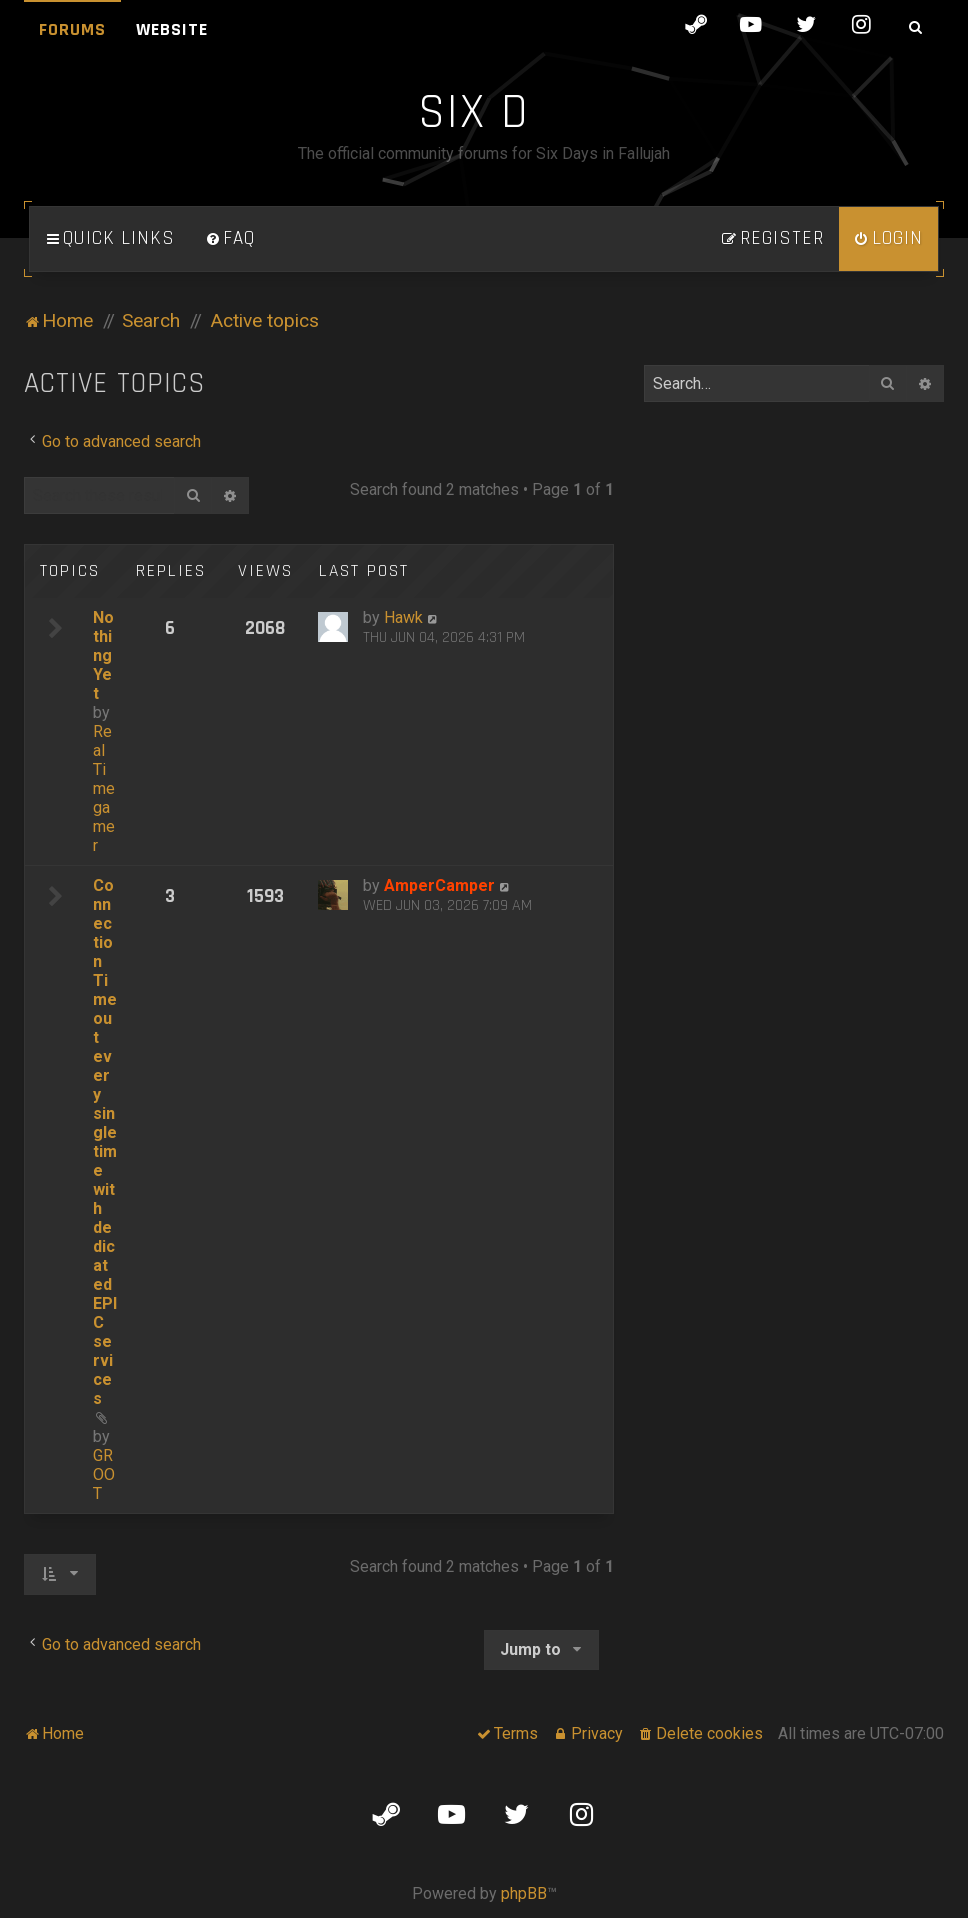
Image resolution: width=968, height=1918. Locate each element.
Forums (72, 29)
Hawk (403, 617)
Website (172, 29)
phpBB (524, 1893)
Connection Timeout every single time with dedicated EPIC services (105, 1142)
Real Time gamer (104, 788)
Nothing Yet (103, 655)
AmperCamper (439, 885)
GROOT (104, 1474)
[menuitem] (230, 239)
